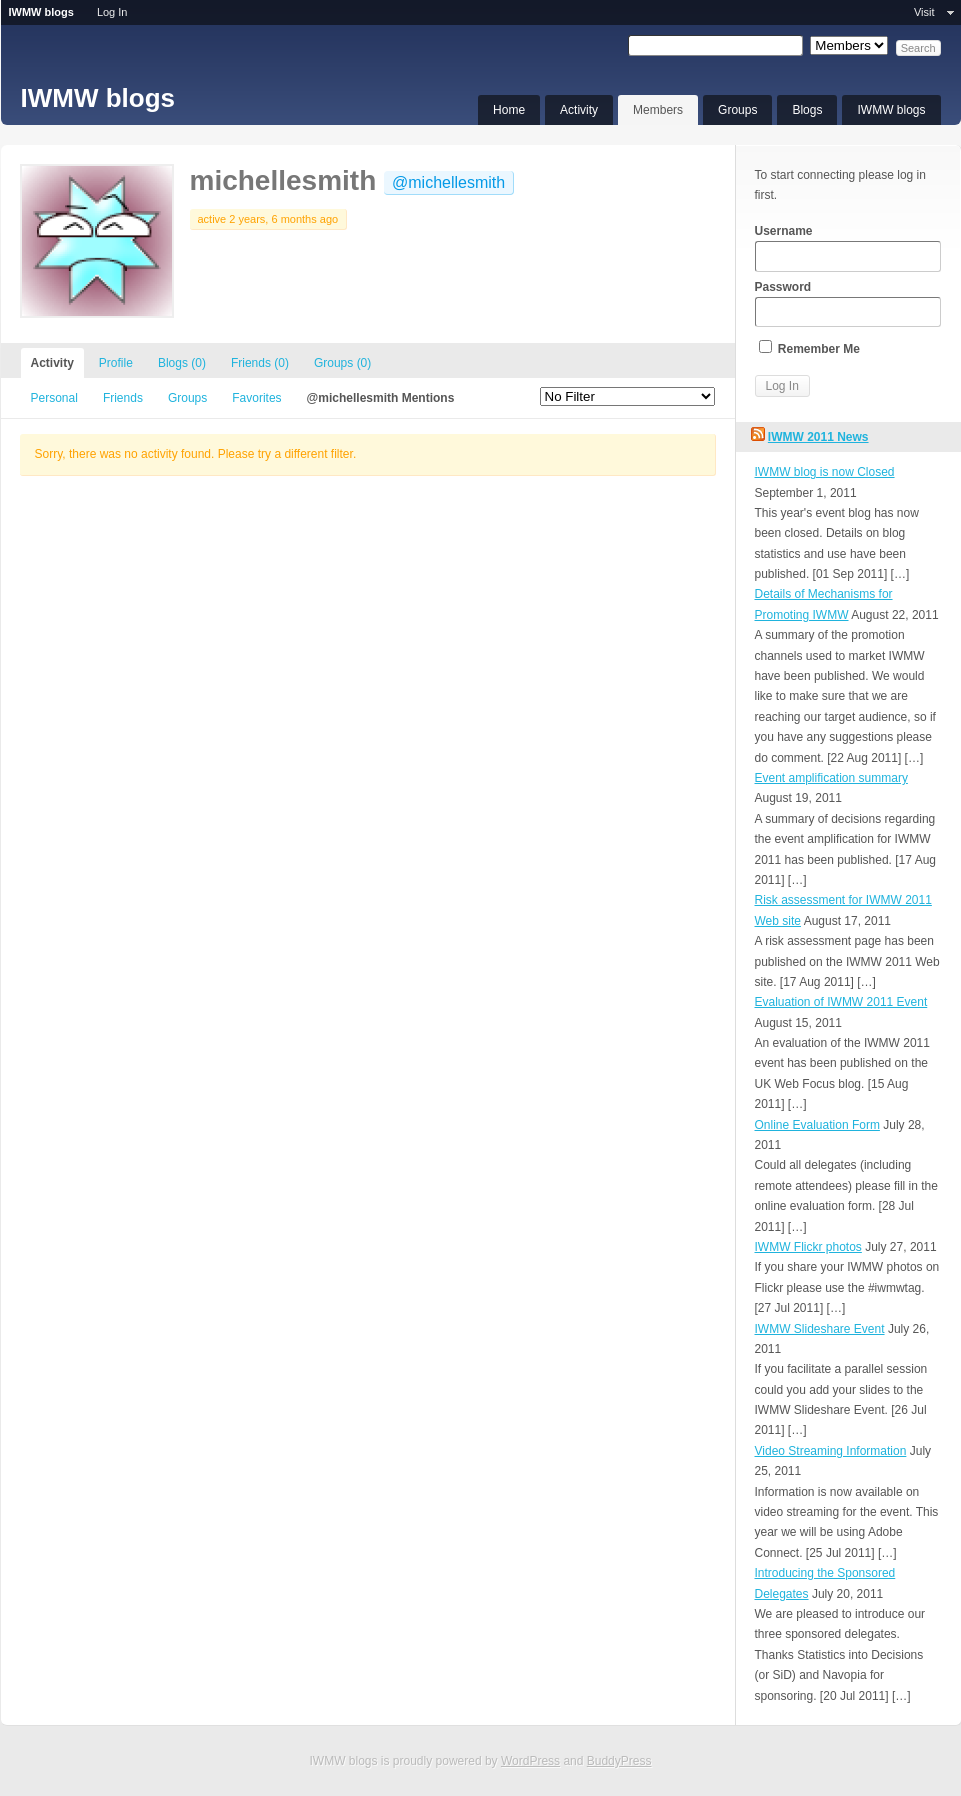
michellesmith (283, 180)
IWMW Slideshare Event (820, 1329)
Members (658, 110)
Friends (260, 363)
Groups (737, 110)
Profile (116, 363)
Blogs (807, 110)
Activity (579, 110)
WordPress (530, 1761)
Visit (924, 12)
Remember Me (809, 348)
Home (509, 110)
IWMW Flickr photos (808, 1247)
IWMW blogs (98, 98)
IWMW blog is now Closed (825, 472)
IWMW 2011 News (818, 437)
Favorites (256, 398)
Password (848, 304)
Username (848, 248)
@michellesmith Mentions (381, 398)
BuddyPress (619, 1761)
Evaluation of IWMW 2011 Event (841, 1002)
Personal (54, 398)
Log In (112, 12)
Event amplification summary (831, 778)
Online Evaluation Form (817, 1125)
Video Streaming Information (831, 1451)
